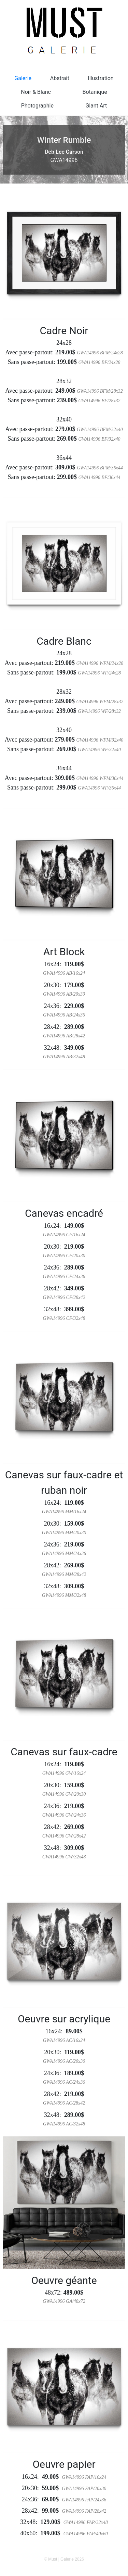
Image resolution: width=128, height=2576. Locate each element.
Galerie (22, 78)
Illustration (100, 78)
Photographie (37, 105)
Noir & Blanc (36, 92)
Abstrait (59, 78)
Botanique (95, 92)
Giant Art (96, 105)
